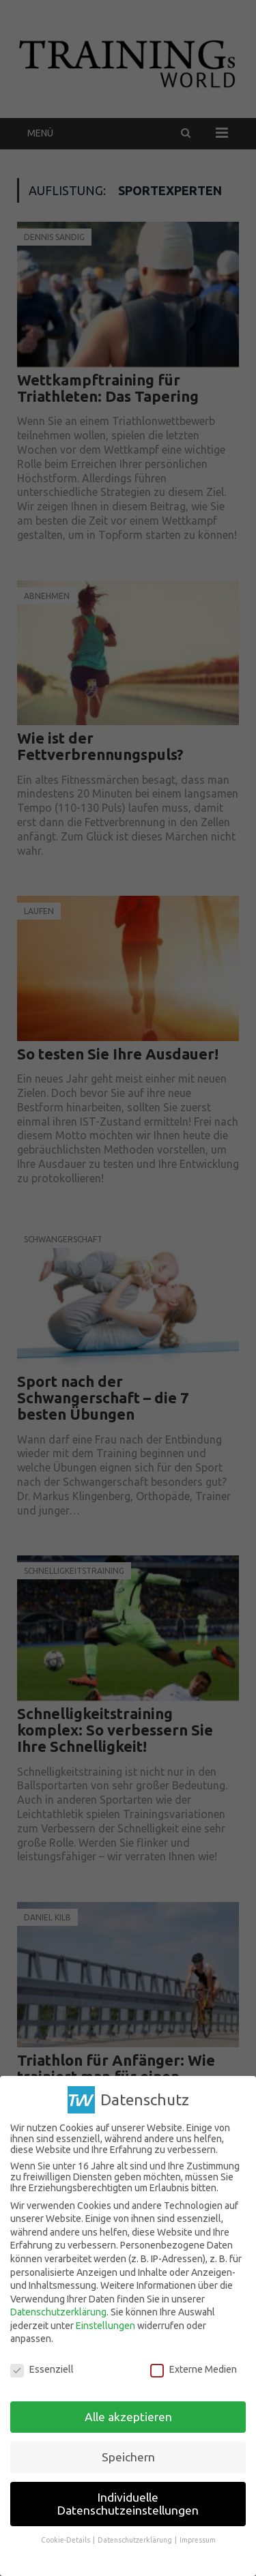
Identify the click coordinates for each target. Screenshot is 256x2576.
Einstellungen (105, 2325)
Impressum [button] (198, 2540)
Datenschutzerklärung (58, 2312)
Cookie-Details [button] (66, 2540)
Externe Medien (193, 2369)
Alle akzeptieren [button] (128, 2416)
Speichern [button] (128, 2456)
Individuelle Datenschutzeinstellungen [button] (128, 2504)
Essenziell (42, 2369)
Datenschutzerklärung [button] (135, 2540)
